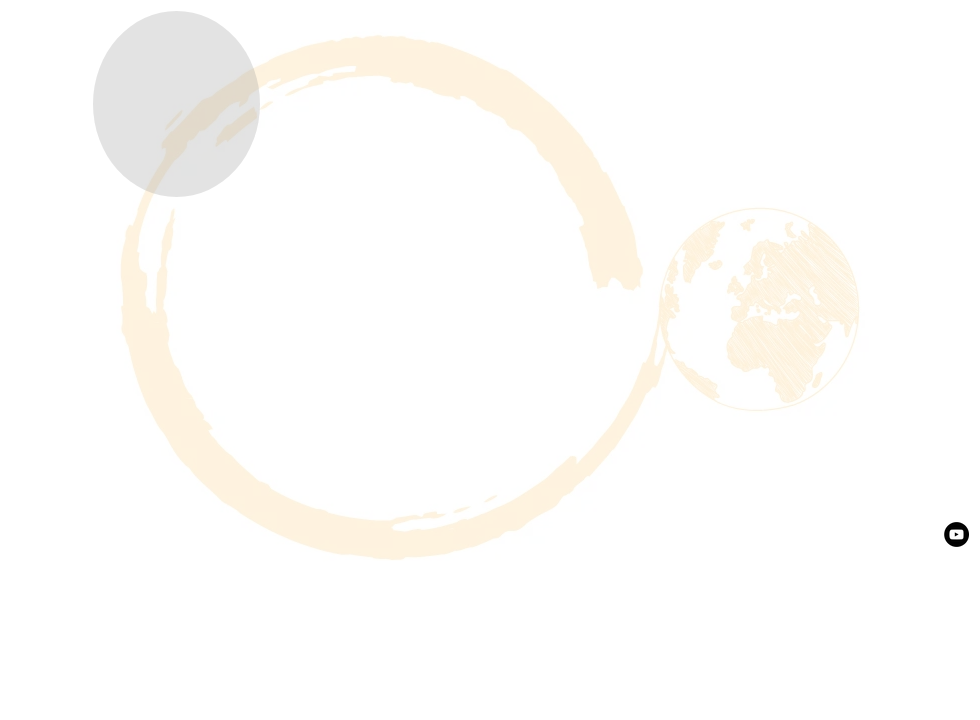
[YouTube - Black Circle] (956, 534)
